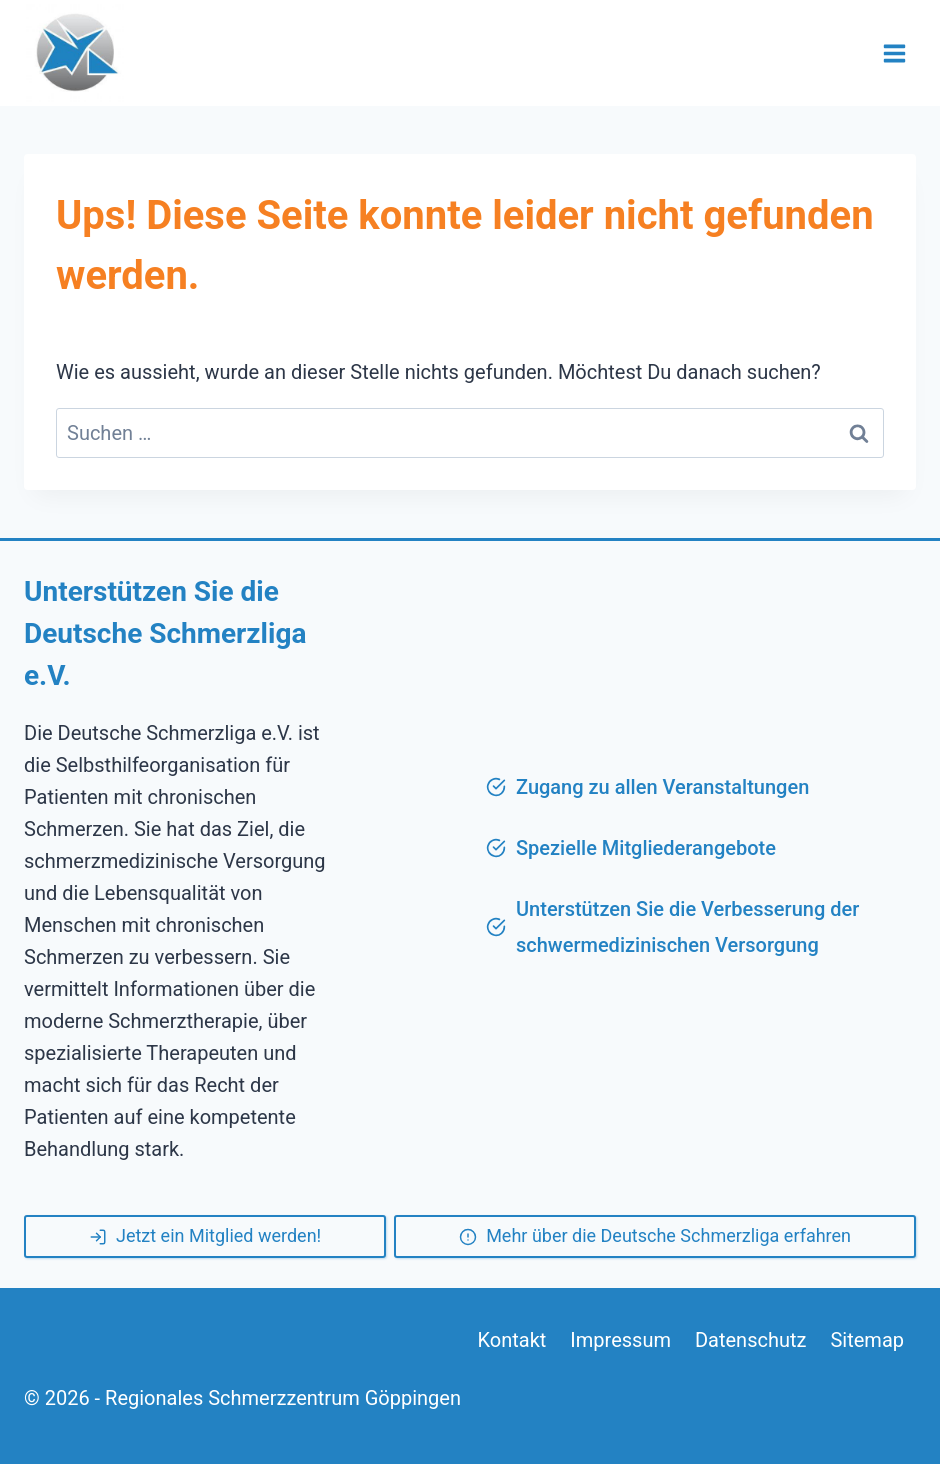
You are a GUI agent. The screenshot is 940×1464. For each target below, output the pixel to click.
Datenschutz (751, 1340)
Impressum (620, 1340)
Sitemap (867, 1340)
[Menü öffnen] (894, 53)
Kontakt (511, 1340)
